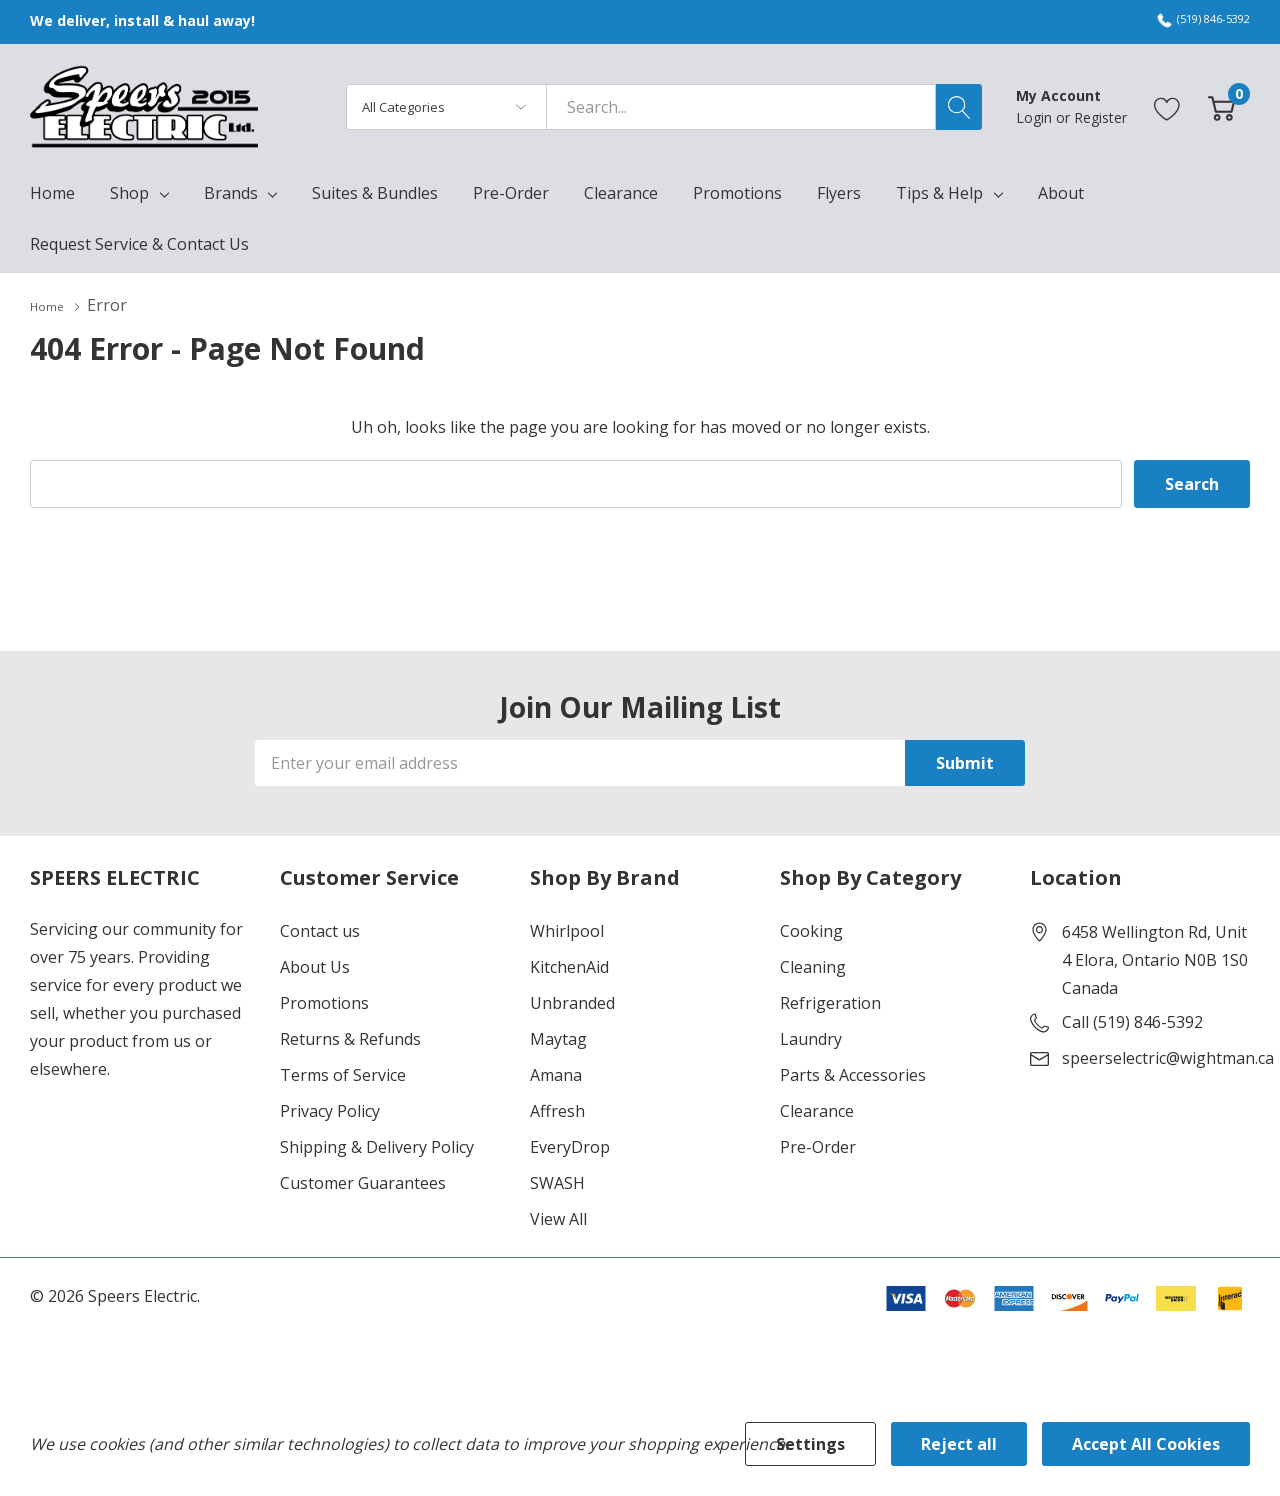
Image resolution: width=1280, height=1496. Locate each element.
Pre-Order (818, 1146)
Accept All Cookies (1146, 1444)
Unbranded (572, 1002)
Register (1100, 117)
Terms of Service (343, 1074)
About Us (315, 966)
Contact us (320, 930)
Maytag (558, 1038)
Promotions (324, 1002)
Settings (810, 1444)
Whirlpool (567, 930)
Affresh (557, 1110)
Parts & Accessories (853, 1074)
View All (558, 1218)
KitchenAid (569, 966)
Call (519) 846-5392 (1132, 1021)
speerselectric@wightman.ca (1168, 1057)
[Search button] (959, 107)
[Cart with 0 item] (1221, 106)
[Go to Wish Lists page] (1167, 106)
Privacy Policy (330, 1110)
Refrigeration (830, 1002)
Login (1036, 117)
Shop (129, 193)
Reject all (959, 1444)
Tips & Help (939, 193)
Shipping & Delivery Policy (377, 1146)
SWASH (557, 1182)
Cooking (811, 930)
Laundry (811, 1038)
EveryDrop (570, 1146)
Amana (556, 1074)
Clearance (817, 1110)
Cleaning (813, 966)
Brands (231, 193)
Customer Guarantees (363, 1182)
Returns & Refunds (350, 1038)
